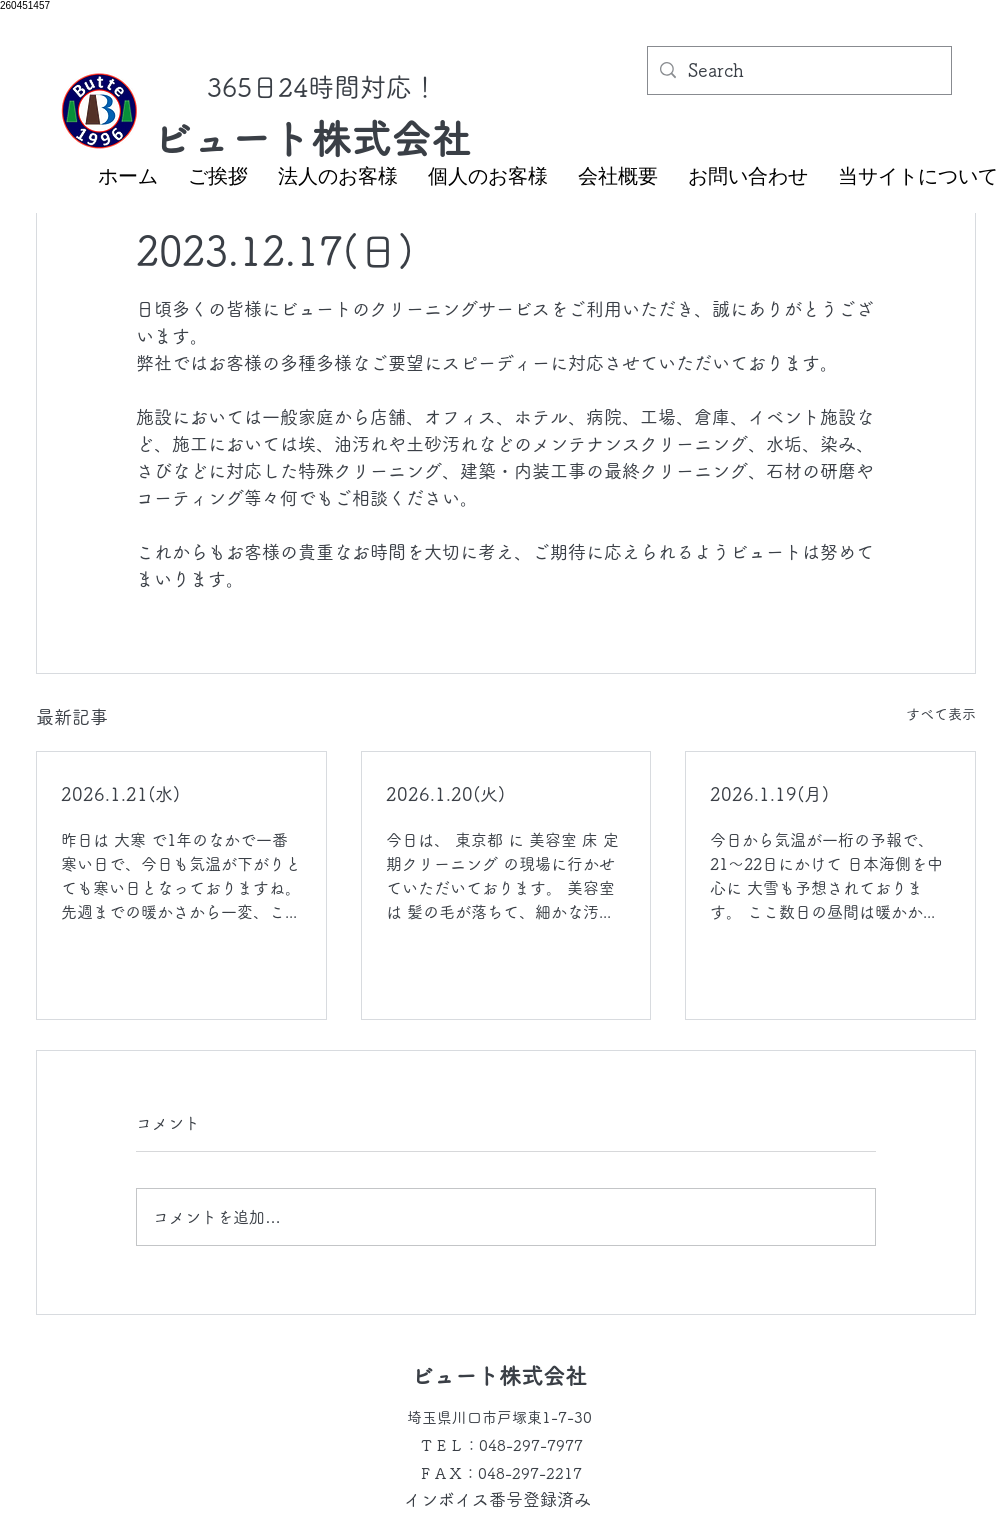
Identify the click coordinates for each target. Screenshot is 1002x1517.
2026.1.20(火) (445, 794)
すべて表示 (941, 714)
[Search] (798, 71)
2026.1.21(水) (120, 794)
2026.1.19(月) (769, 794)
